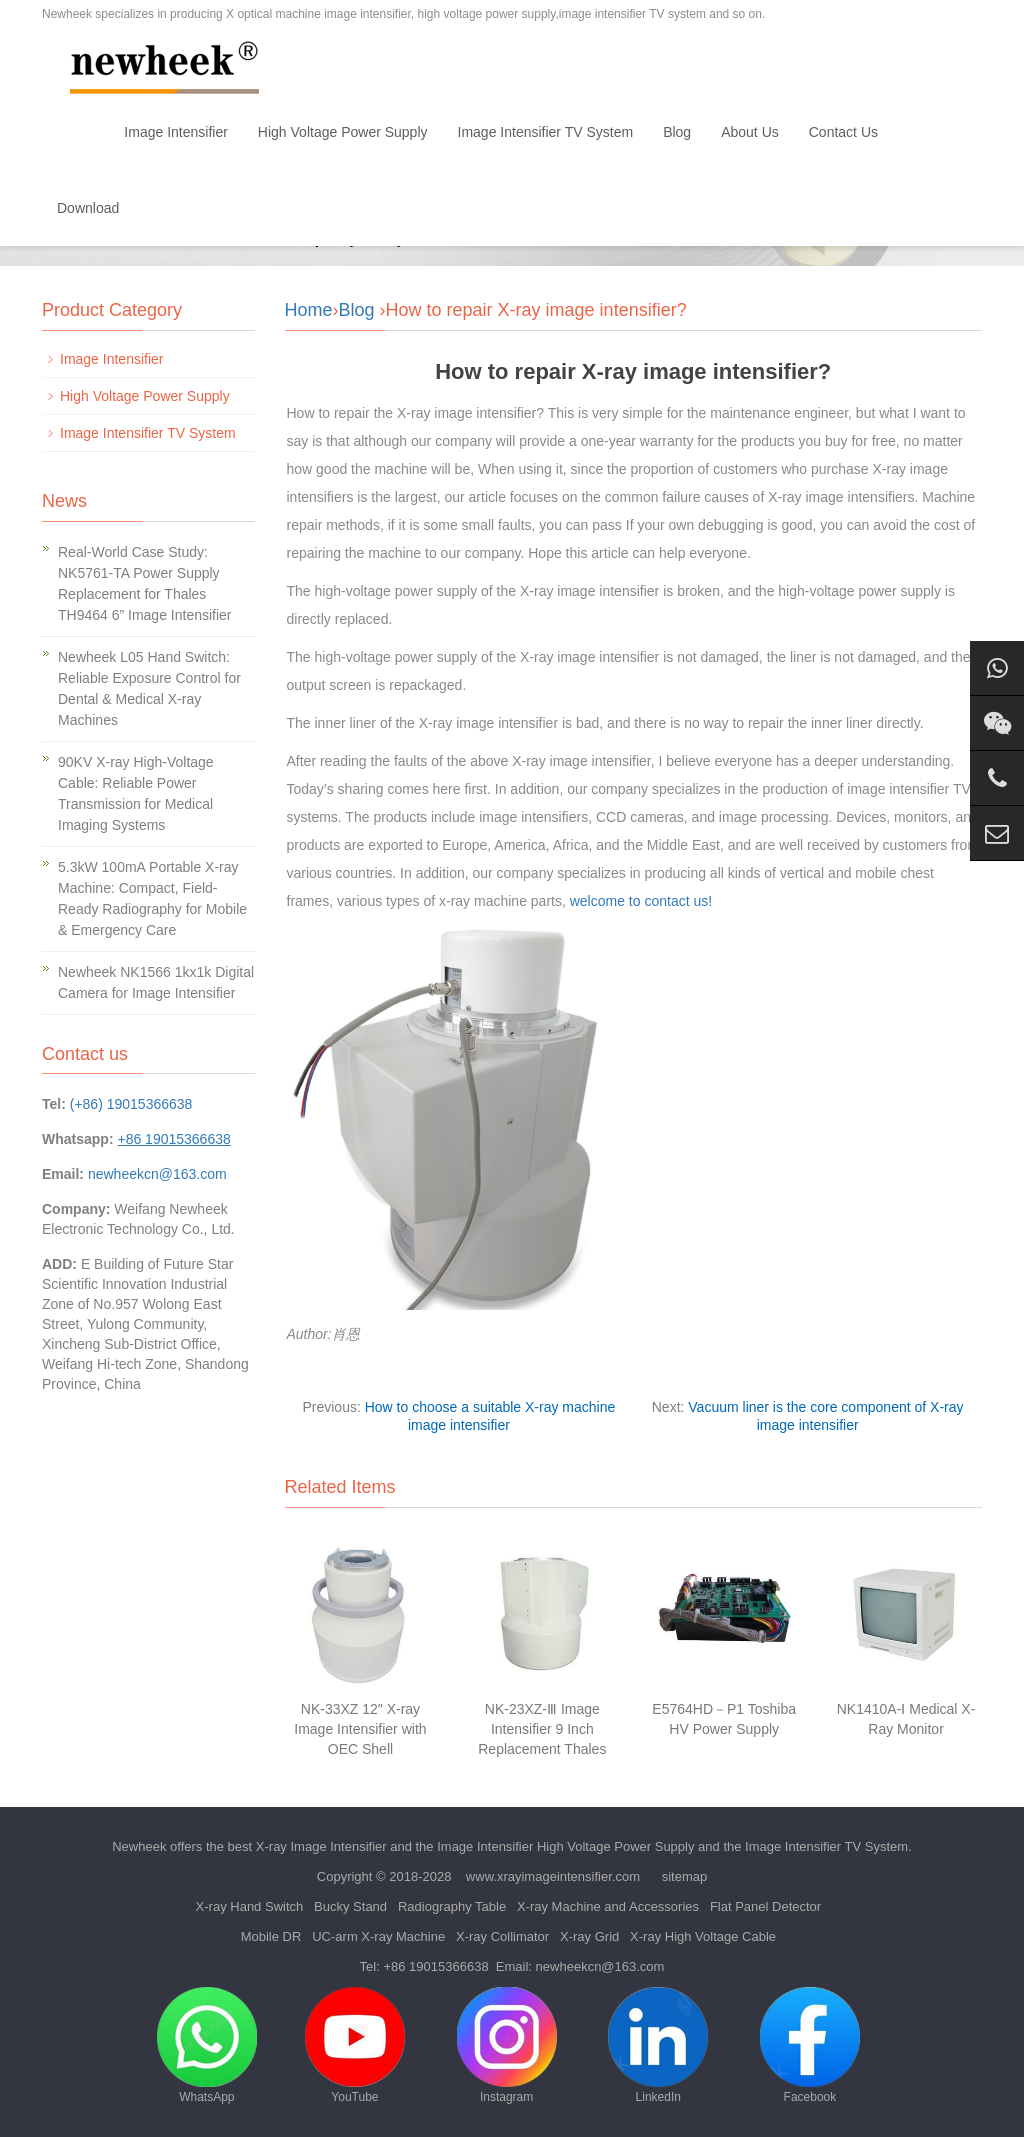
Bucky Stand (350, 1906)
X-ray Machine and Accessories (608, 1906)
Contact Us (843, 132)
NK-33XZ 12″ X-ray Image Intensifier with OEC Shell (360, 1729)
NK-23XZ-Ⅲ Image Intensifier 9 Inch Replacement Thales (542, 1729)
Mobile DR (271, 1936)
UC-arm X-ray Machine (378, 1936)
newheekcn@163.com (157, 1174)
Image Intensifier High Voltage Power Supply (565, 1846)
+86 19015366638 (435, 1966)
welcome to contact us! (639, 901)
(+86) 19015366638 (131, 1104)
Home (75, 132)
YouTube (355, 2045)
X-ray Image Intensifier (321, 1846)
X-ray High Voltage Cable (703, 1936)
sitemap (685, 1876)
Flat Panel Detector (765, 1906)
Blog (677, 132)
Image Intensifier (176, 132)
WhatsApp (207, 2045)
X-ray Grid (589, 1936)
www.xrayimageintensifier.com (553, 1876)
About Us (750, 132)
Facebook (810, 2045)
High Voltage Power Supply (343, 132)
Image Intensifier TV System (546, 132)
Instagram (507, 2045)
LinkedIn (658, 2045)
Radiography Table (452, 1906)
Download (88, 208)
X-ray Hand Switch (250, 1906)
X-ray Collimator (502, 1936)
